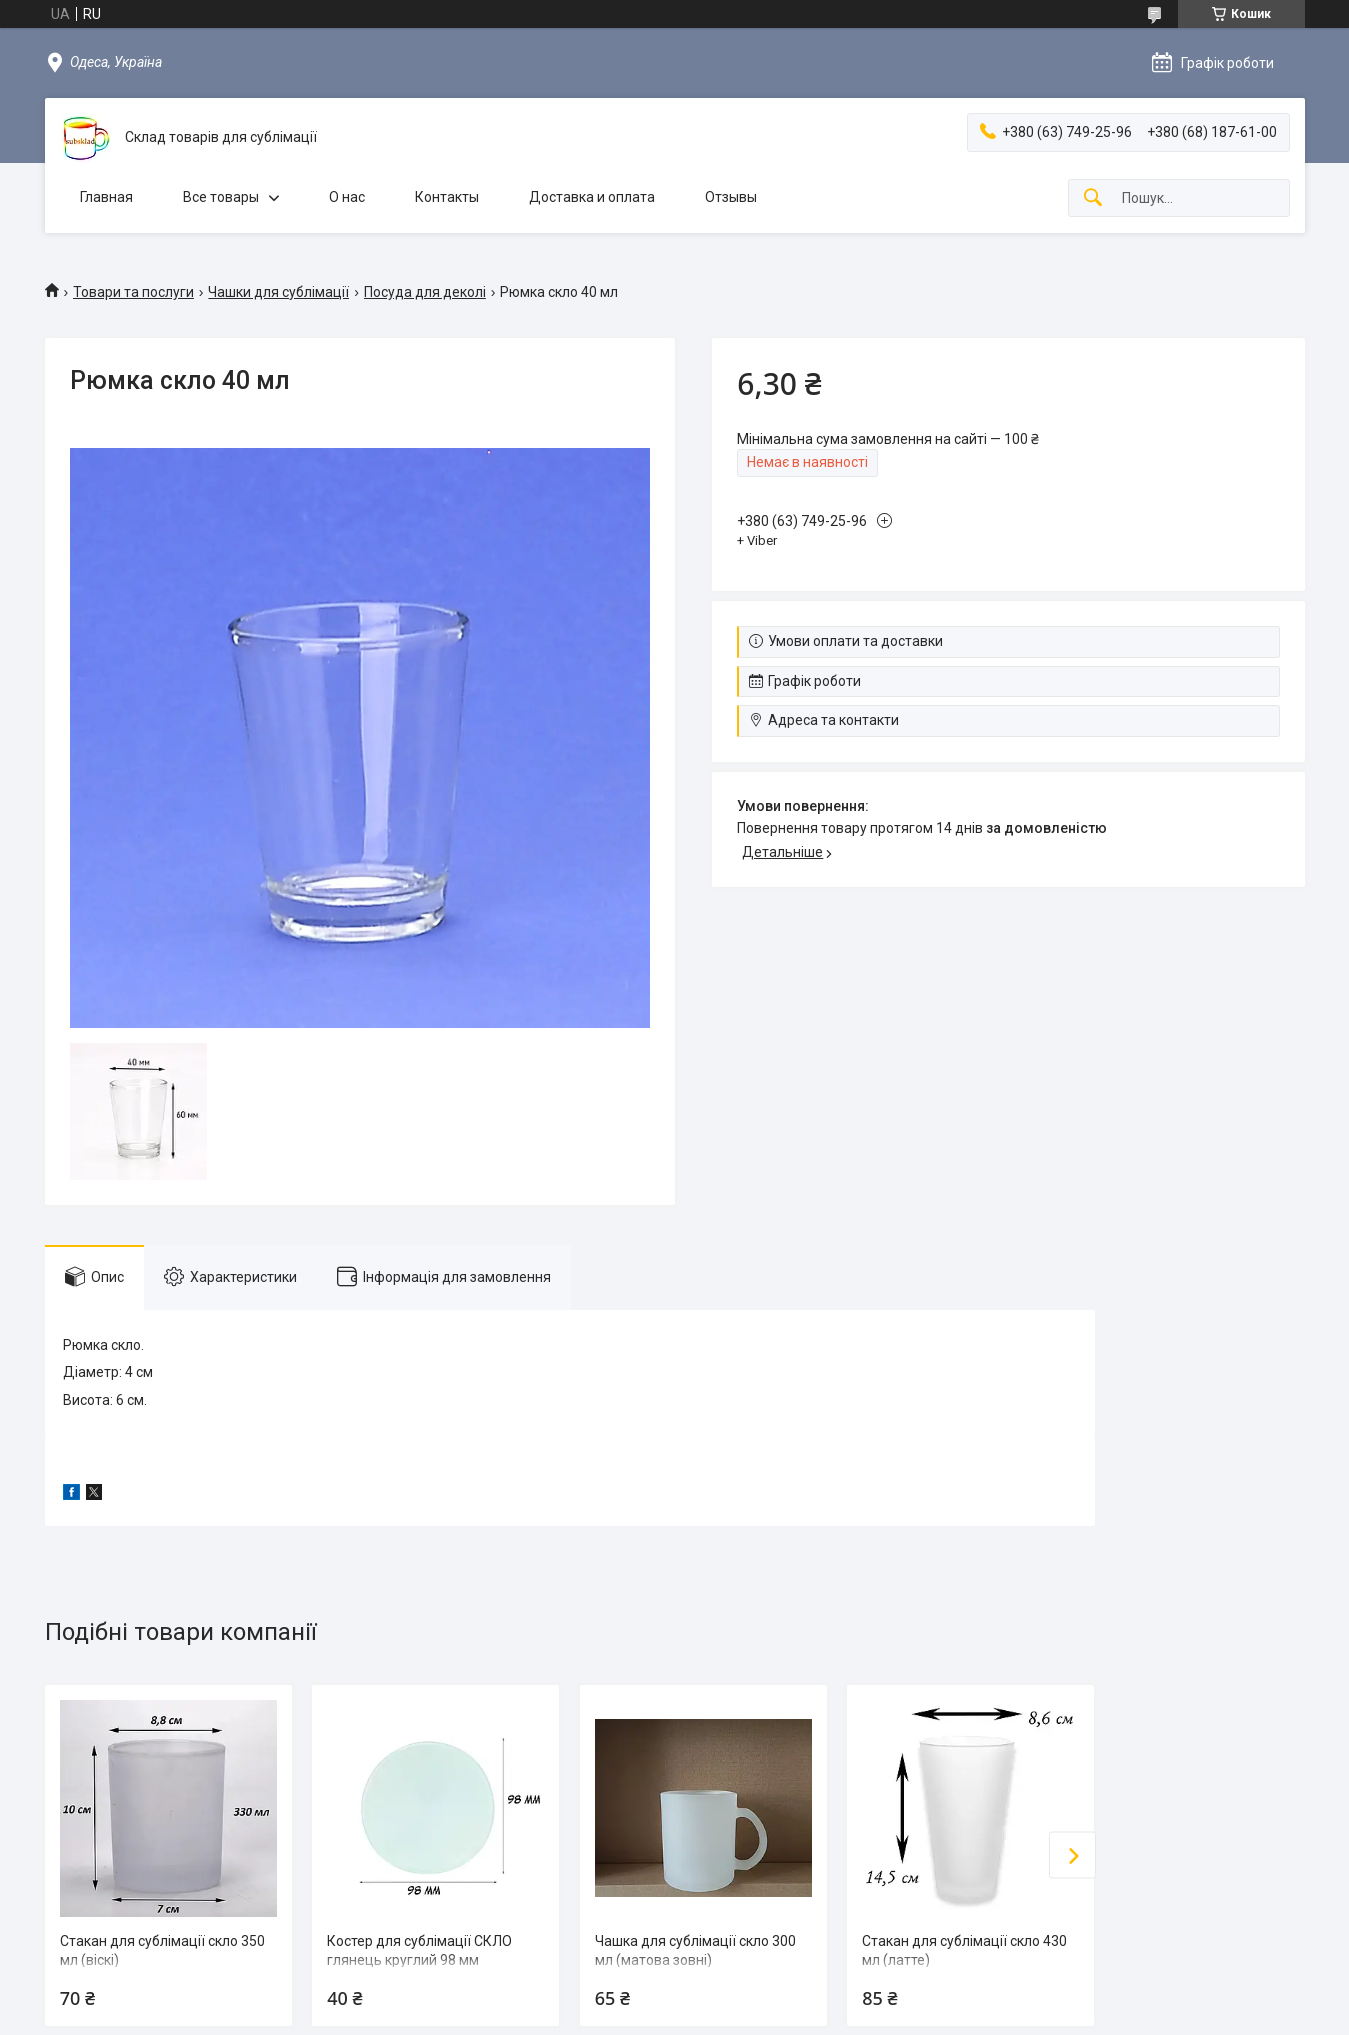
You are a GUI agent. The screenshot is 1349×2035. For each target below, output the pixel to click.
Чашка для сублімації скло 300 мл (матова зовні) (695, 1951)
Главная (106, 197)
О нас (347, 197)
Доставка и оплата (592, 197)
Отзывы (731, 197)
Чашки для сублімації (278, 292)
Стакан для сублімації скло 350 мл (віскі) (162, 1951)
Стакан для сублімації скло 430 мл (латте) (964, 1951)
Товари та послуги (133, 292)
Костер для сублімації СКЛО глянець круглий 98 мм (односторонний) (419, 1960)
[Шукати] (1093, 198)
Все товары (221, 197)
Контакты (447, 197)
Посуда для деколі (425, 292)
